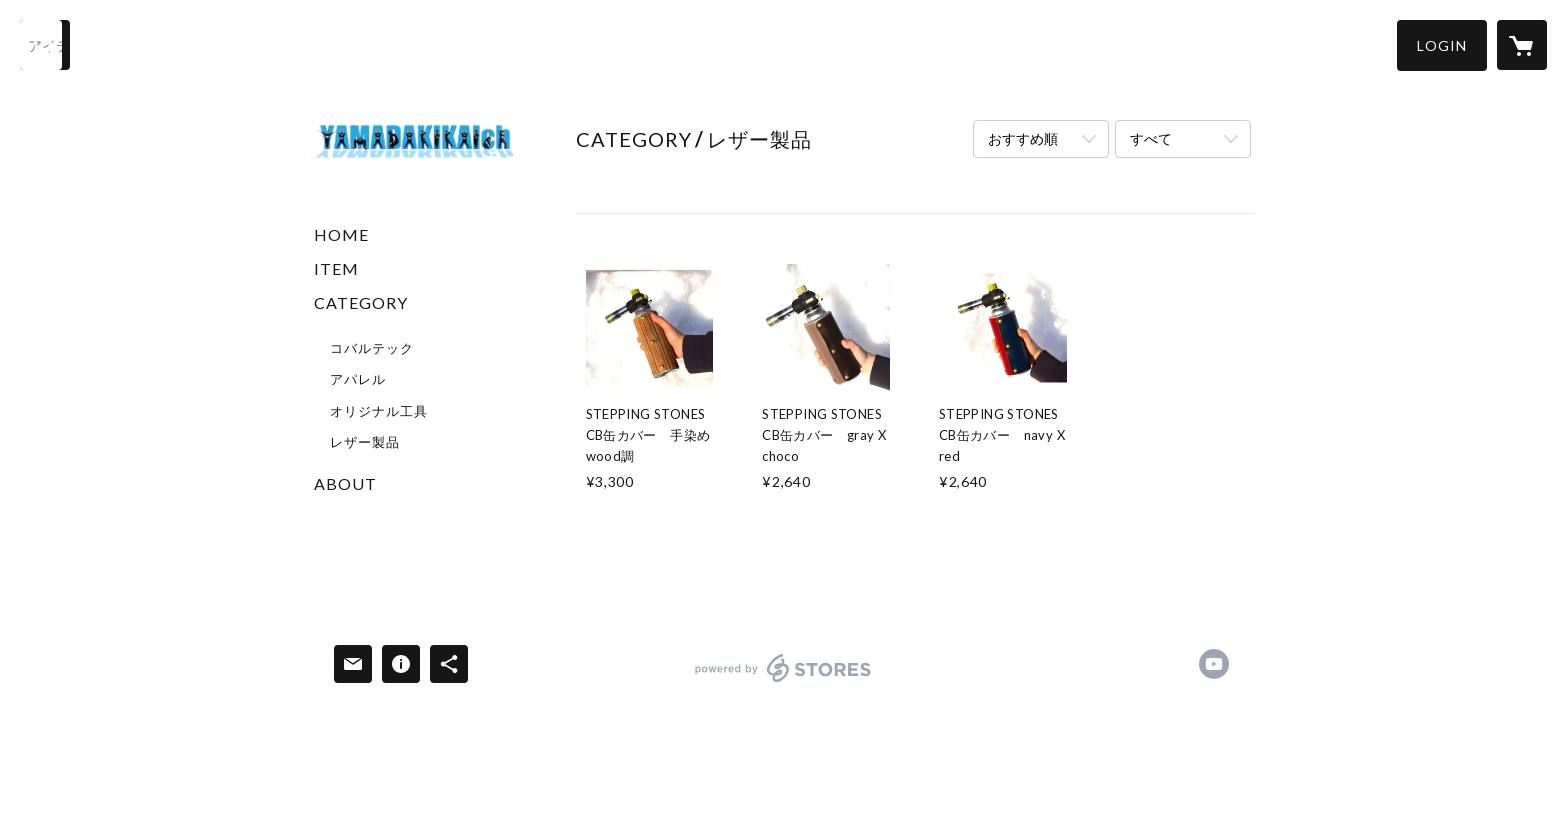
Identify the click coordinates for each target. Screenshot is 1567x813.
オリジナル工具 (379, 411)
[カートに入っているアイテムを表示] (1522, 45)
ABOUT (345, 483)
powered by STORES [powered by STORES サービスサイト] (783, 681)
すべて (1151, 138)
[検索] (45, 45)
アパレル (358, 379)
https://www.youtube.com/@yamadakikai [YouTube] (1214, 664)
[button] (1442, 45)
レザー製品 (365, 442)
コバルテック (372, 348)
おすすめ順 (1023, 138)
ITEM (336, 268)
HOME (341, 234)
